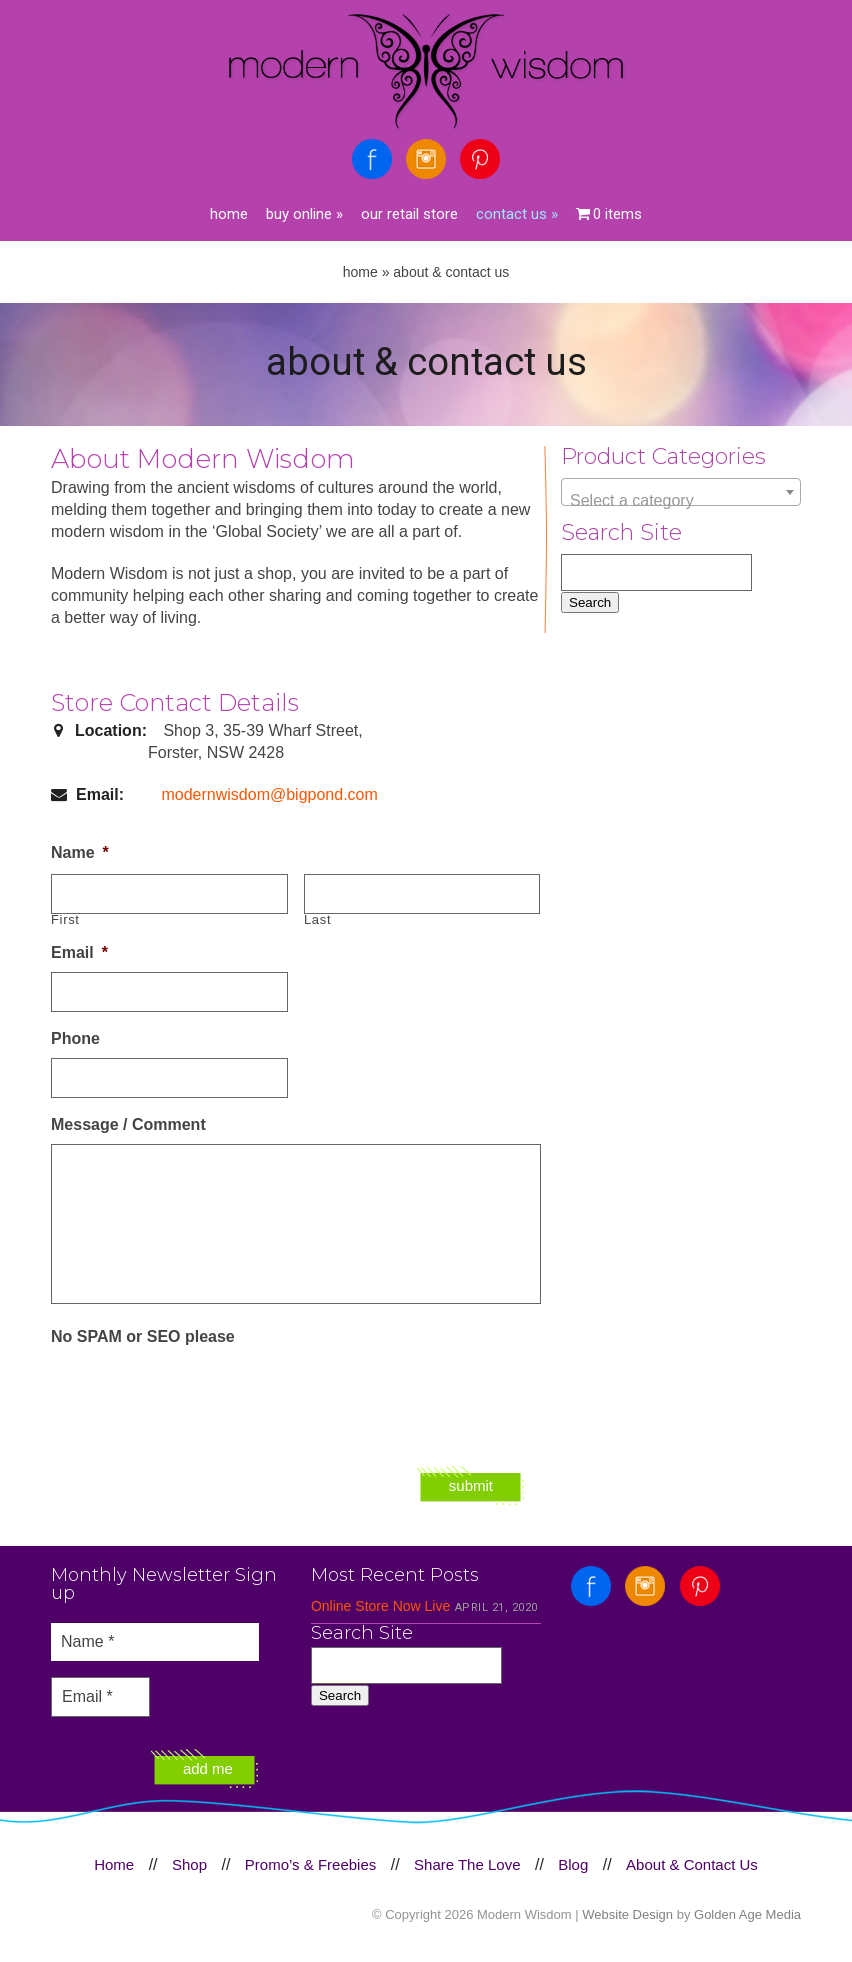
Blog (573, 1864)
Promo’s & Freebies (310, 1864)
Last (317, 920)
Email (79, 952)
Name (80, 852)
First (65, 920)
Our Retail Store (409, 214)
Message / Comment (128, 1124)
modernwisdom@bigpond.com (269, 794)
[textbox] (681, 501)
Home (229, 214)
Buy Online (304, 214)
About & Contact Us (692, 1864)
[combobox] (681, 492)
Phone (75, 1038)
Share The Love (467, 1864)
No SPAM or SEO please (143, 1336)
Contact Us (517, 214)
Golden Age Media (747, 1914)
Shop (189, 1864)
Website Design (627, 1914)
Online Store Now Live (380, 1606)
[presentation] (203, 1395)
